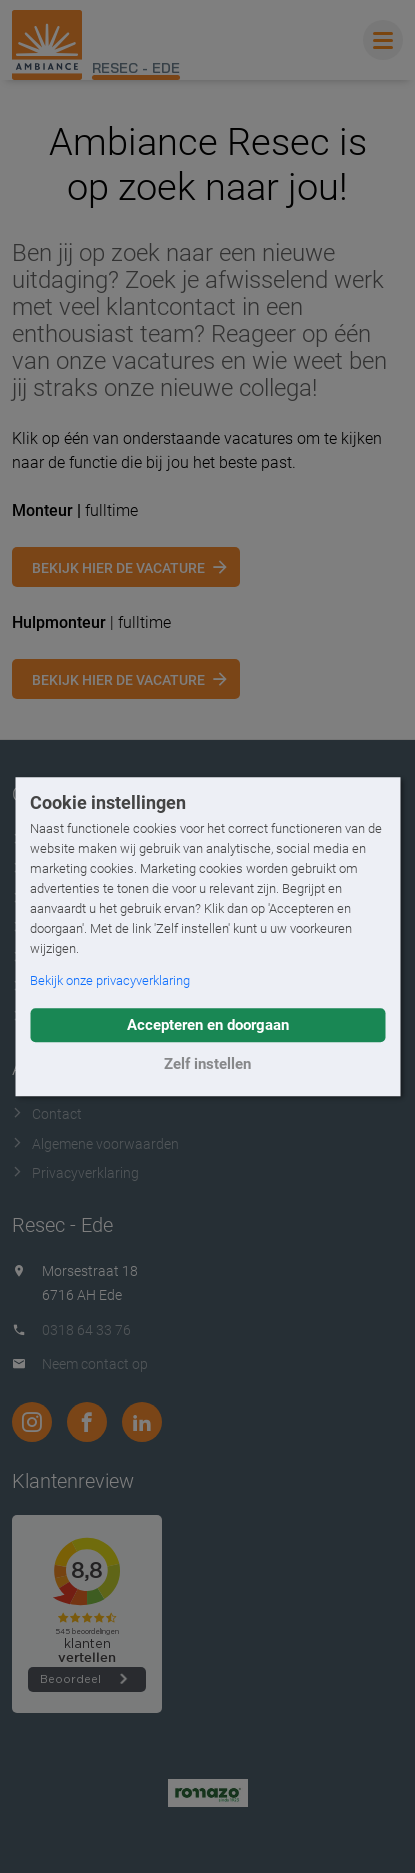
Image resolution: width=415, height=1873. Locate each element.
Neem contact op (95, 1364)
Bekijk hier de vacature (118, 568)
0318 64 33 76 (86, 1330)
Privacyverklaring (75, 1173)
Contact (47, 1114)
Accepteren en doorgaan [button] (208, 1025)
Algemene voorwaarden (95, 1144)
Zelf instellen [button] (207, 1064)
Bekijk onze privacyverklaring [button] (110, 980)
